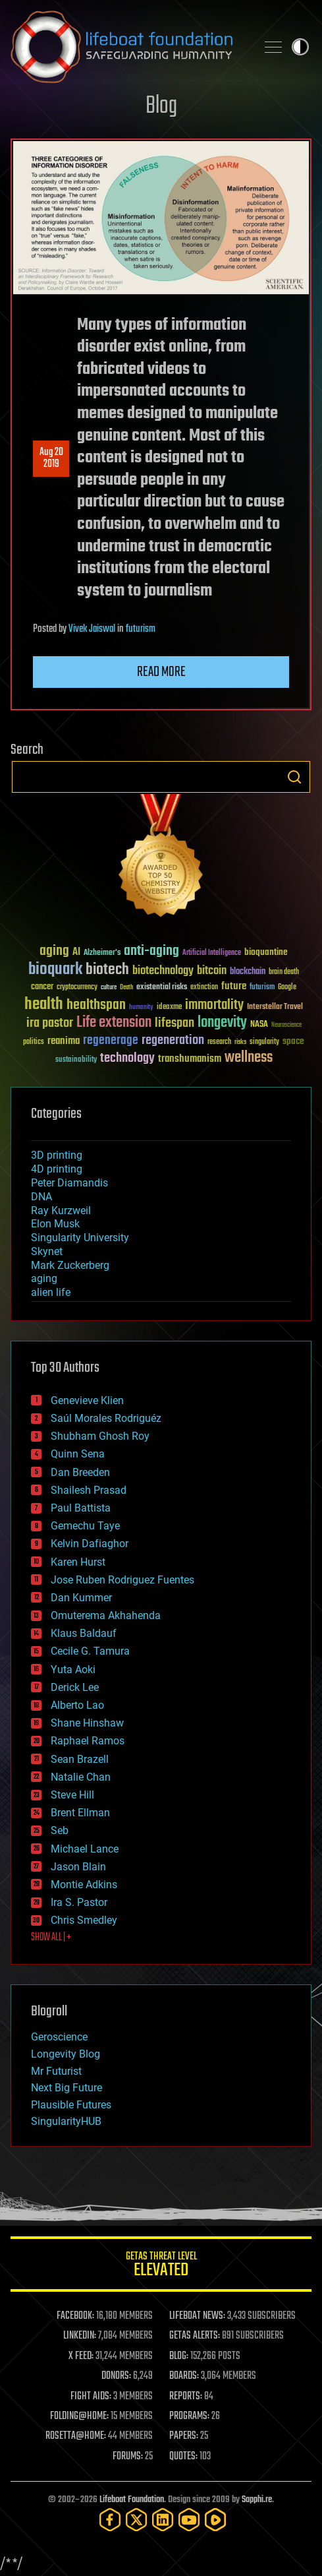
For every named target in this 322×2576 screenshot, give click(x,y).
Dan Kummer (81, 1597)
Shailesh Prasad (88, 1490)
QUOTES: (183, 2456)
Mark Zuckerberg (70, 1265)
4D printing (56, 1169)
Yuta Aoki (73, 1669)
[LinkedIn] (162, 2519)
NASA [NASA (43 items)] (259, 1025)
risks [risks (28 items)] (240, 1042)
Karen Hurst (78, 1562)
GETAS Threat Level (161, 2266)
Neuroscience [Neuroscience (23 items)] (286, 1025)
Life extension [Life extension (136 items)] (113, 1022)
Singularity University (80, 1237)
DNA (41, 1196)
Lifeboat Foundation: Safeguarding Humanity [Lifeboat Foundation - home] (128, 47)
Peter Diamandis (69, 1183)
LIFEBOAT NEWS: (197, 2316)
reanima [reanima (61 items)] (63, 1041)
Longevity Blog (65, 2054)
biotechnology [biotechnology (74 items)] (163, 971)
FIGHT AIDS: (90, 2396)
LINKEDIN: (79, 2336)
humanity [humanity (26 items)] (141, 1008)
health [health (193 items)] (43, 1004)
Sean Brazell (80, 1759)
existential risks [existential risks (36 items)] (161, 988)
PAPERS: (183, 2436)
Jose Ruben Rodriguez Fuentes (122, 1580)
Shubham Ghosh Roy (100, 1436)
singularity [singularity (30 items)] (264, 1042)
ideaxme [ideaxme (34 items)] (169, 1007)
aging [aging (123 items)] (54, 951)
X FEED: (81, 2356)
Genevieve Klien (87, 1400)
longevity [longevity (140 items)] (222, 1022)
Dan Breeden (80, 1472)
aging (44, 1278)
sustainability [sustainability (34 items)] (76, 1060)
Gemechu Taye (85, 1525)
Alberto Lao (77, 1705)
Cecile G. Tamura (90, 1651)
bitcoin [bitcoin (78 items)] (212, 971)
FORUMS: (128, 2456)
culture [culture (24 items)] (109, 987)
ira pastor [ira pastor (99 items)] (49, 1023)
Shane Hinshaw (87, 1723)
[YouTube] (189, 2519)
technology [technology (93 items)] (127, 1058)
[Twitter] (136, 2519)
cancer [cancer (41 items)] (42, 987)
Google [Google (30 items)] (287, 987)
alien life (50, 1292)
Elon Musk (55, 1223)
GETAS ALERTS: (194, 2336)
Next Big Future (66, 2087)
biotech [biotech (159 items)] (107, 970)
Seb (59, 1830)
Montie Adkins (84, 1884)
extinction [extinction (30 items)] (204, 987)
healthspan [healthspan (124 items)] (96, 1005)
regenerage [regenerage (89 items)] (110, 1040)
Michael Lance (85, 1849)
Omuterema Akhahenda (106, 1615)
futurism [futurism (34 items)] (262, 988)
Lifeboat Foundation (131, 2499)
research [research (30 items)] (219, 1042)
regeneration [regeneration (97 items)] (173, 1040)
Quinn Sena (78, 1454)
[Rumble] (215, 2519)
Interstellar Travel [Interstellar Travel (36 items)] (275, 1007)
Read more (161, 672)
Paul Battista (81, 1508)
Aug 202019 (51, 458)
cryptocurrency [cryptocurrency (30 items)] (77, 987)
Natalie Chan (81, 1777)
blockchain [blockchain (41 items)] (247, 972)
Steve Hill (72, 1795)
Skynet (47, 1251)
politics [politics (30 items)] (33, 1042)
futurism (140, 629)
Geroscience (59, 2037)
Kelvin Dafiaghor (89, 1543)
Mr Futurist (56, 2071)
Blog (161, 106)
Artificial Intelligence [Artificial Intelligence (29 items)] (211, 953)
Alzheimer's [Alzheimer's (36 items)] (102, 953)
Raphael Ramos (87, 1740)
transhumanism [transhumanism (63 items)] (189, 1059)
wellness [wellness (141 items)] (249, 1057)
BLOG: (178, 2356)
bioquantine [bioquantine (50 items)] (266, 952)
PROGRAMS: (189, 2416)
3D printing (56, 1155)
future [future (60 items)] (233, 986)
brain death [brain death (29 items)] (284, 972)
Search (294, 777)
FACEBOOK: (75, 2316)
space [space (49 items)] (293, 1041)
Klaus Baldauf (84, 1633)
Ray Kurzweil (61, 1210)
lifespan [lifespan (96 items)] (174, 1023)
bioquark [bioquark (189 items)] (55, 969)
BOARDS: (184, 2376)
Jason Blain (78, 1866)
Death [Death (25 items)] (126, 987)
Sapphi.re (257, 2499)
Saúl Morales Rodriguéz (106, 1418)
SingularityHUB (66, 2121)
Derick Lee (75, 1687)
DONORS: (116, 2376)
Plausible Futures (71, 2105)
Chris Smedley (84, 1920)
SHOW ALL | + (51, 1937)
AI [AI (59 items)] (76, 952)
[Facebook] (110, 2519)
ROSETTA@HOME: (75, 2436)
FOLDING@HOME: (79, 2416)
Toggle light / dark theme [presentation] (300, 46)
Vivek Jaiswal (91, 629)
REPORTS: (185, 2396)
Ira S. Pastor (79, 1902)
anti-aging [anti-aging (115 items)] (151, 951)
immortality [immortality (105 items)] (214, 1005)
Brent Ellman (80, 1812)
